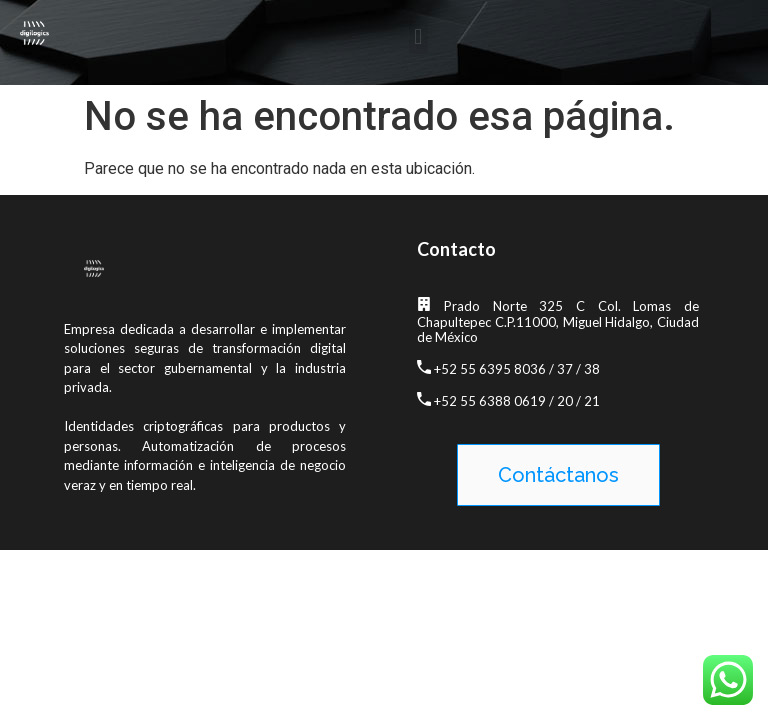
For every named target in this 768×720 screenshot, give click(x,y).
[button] (418, 37)
